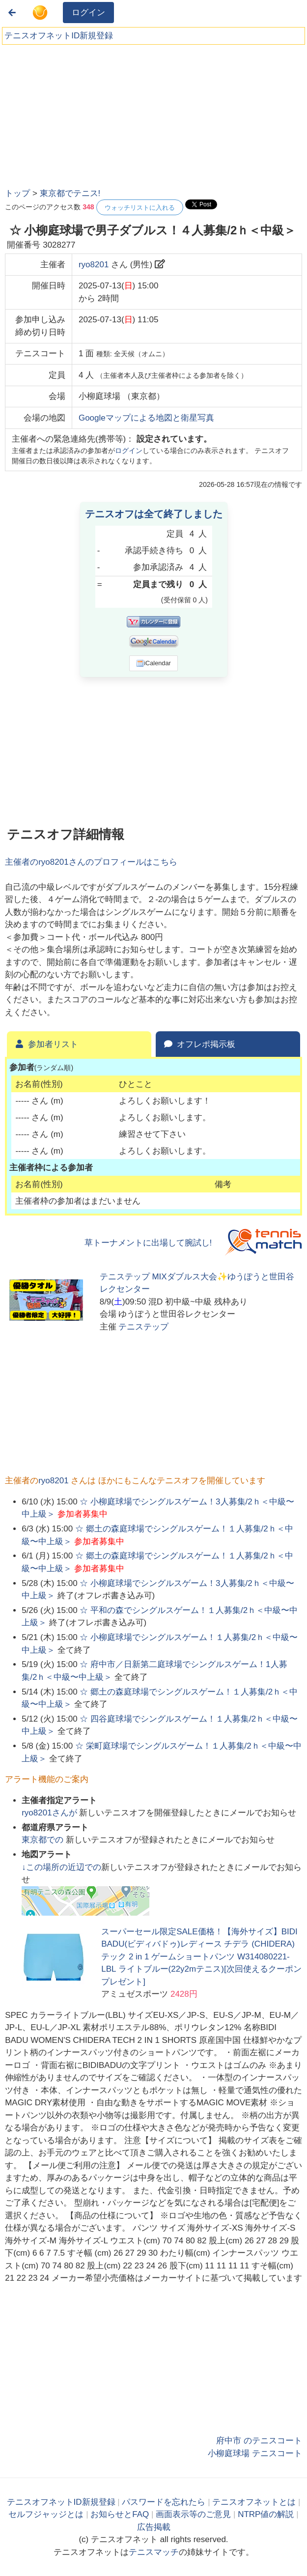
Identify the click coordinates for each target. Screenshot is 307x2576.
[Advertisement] (78, 113)
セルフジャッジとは (46, 2514)
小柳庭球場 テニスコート (255, 2453)
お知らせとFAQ (119, 2514)
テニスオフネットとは (254, 2502)
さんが (50, 1812)
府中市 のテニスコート (259, 2440)
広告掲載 (153, 2527)
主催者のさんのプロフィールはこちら (91, 862)
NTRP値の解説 (266, 2514)
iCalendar (153, 663)
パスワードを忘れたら (163, 2502)
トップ (17, 193)
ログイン (88, 12)
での (44, 1839)
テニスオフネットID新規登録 (58, 35)
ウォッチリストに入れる (140, 207)
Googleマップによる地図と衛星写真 (146, 418)
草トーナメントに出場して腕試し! (148, 1242)
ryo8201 (94, 264)
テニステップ (143, 1326)
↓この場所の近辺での (61, 1867)
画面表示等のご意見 (193, 2514)
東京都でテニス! (70, 193)
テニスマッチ (154, 2552)
